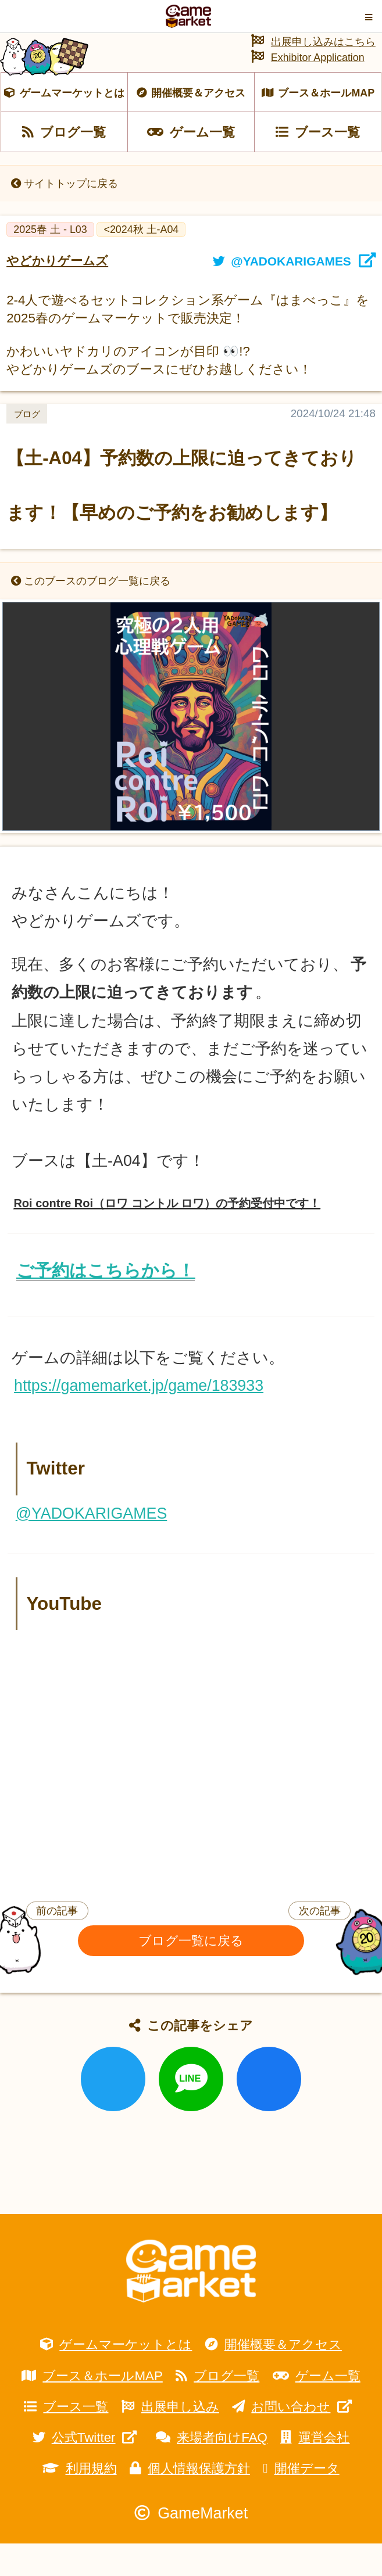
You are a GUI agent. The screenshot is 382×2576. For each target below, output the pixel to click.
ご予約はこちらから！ (105, 1302)
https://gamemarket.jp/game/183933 (138, 1418)
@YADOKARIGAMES (91, 1545)
